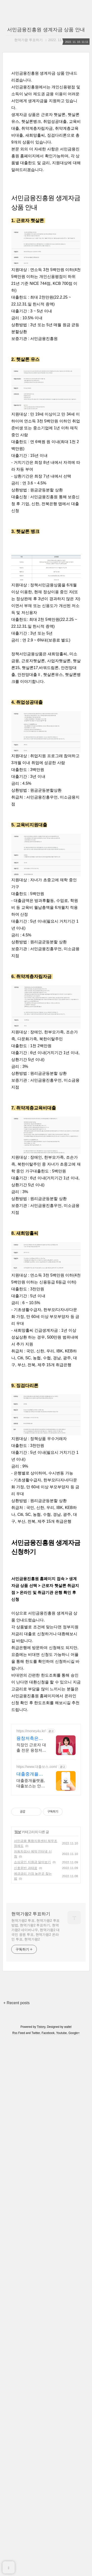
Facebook (48, 2033)
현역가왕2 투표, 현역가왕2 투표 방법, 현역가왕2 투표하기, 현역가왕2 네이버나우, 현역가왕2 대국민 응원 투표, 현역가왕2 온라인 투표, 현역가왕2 (35, 1930)
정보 (17, 1832)
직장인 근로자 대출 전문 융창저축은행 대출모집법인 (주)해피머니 (31, 1748)
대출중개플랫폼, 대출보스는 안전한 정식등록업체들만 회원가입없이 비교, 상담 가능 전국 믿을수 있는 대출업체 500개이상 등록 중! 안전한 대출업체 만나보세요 (30, 1783)
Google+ (74, 2033)
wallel (67, 2027)
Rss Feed (18, 2033)
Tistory (41, 2027)
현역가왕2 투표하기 (30, 1913)
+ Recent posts (16, 2003)
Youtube (61, 2033)
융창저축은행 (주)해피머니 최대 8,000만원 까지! (29, 1738)
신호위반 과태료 (25, 1868)
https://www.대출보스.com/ (36, 1767)
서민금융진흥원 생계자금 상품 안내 (46, 29)
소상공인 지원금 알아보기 (32, 1862)
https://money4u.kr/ (31, 1731)
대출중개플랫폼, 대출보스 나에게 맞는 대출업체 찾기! (30, 1774)
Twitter (35, 2033)
